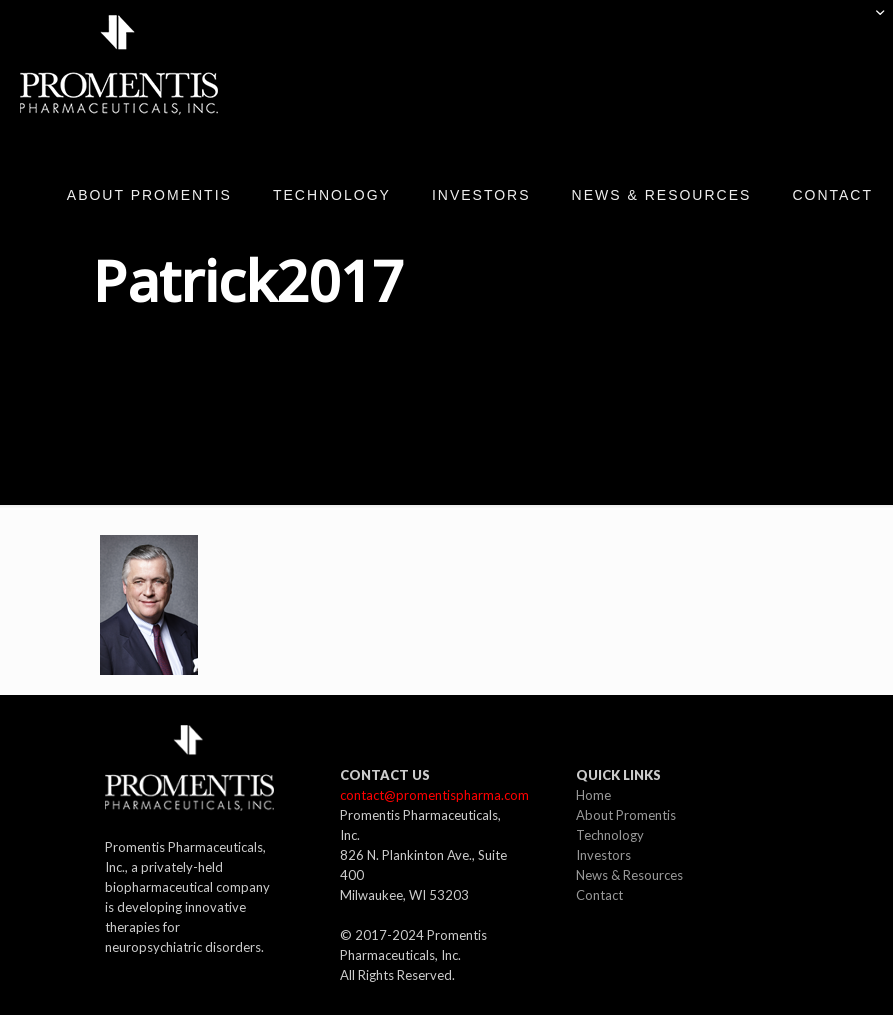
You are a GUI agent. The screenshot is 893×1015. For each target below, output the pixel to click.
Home (593, 795)
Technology (610, 835)
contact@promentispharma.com (434, 795)
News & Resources (629, 875)
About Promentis (626, 815)
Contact (599, 895)
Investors (603, 855)
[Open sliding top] (870, 22)
